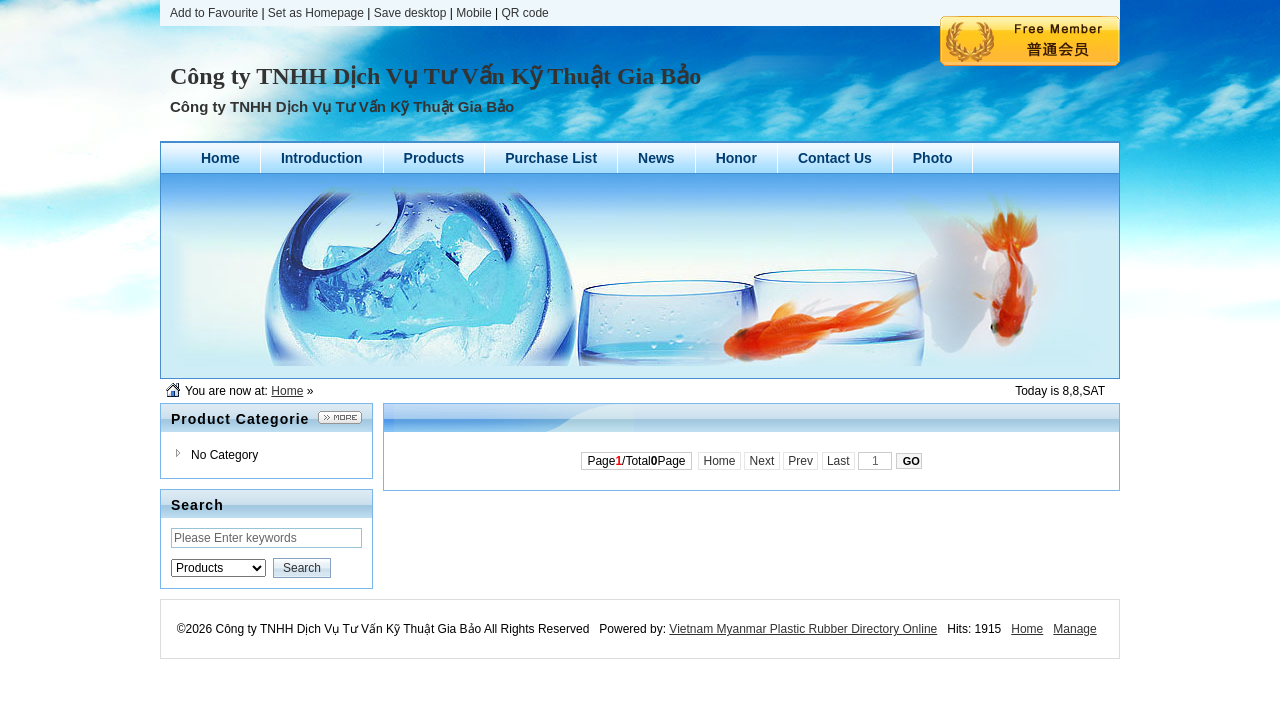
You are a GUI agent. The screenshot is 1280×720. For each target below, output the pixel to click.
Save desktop (410, 13)
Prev (800, 461)
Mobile (473, 13)
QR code (524, 13)
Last (838, 461)
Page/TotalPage (636, 461)
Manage (1074, 629)
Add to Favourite (214, 13)
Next (761, 461)
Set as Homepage (316, 13)
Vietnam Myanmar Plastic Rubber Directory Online (803, 629)
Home (287, 391)
